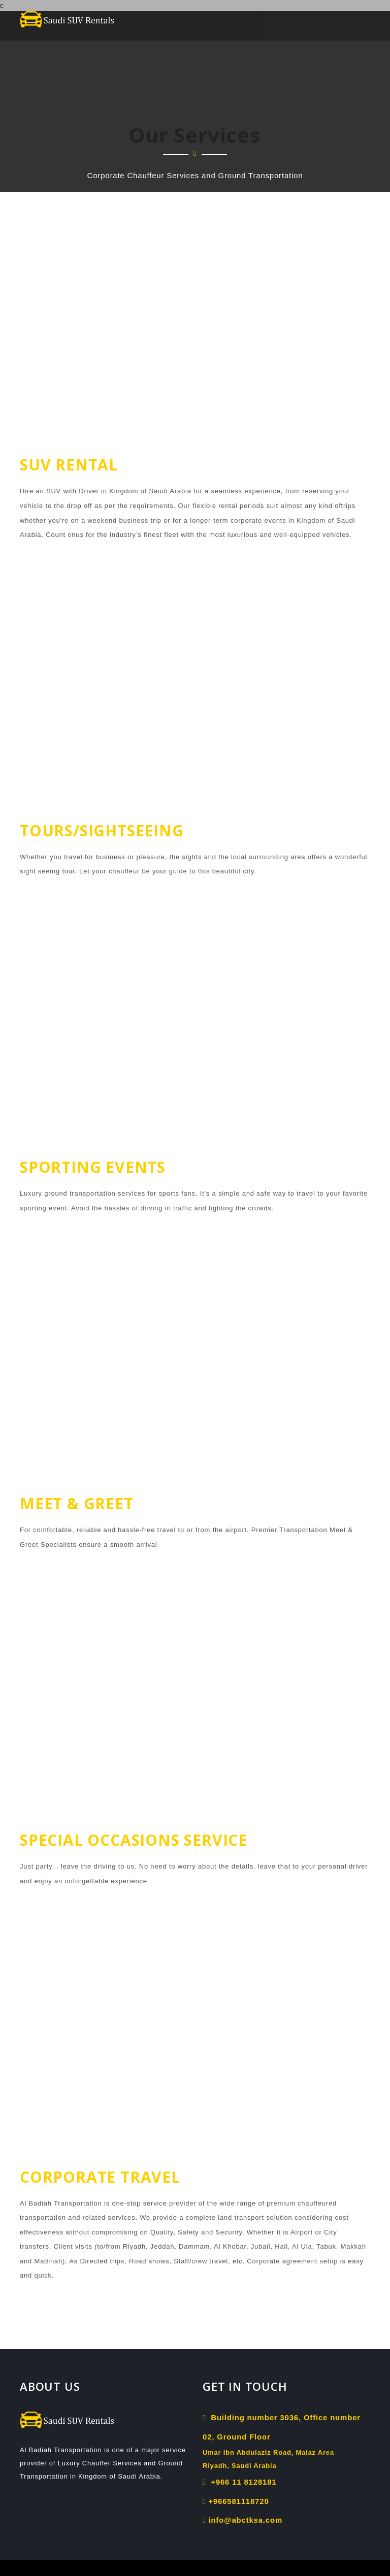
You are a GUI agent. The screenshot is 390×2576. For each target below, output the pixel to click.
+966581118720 (236, 2501)
